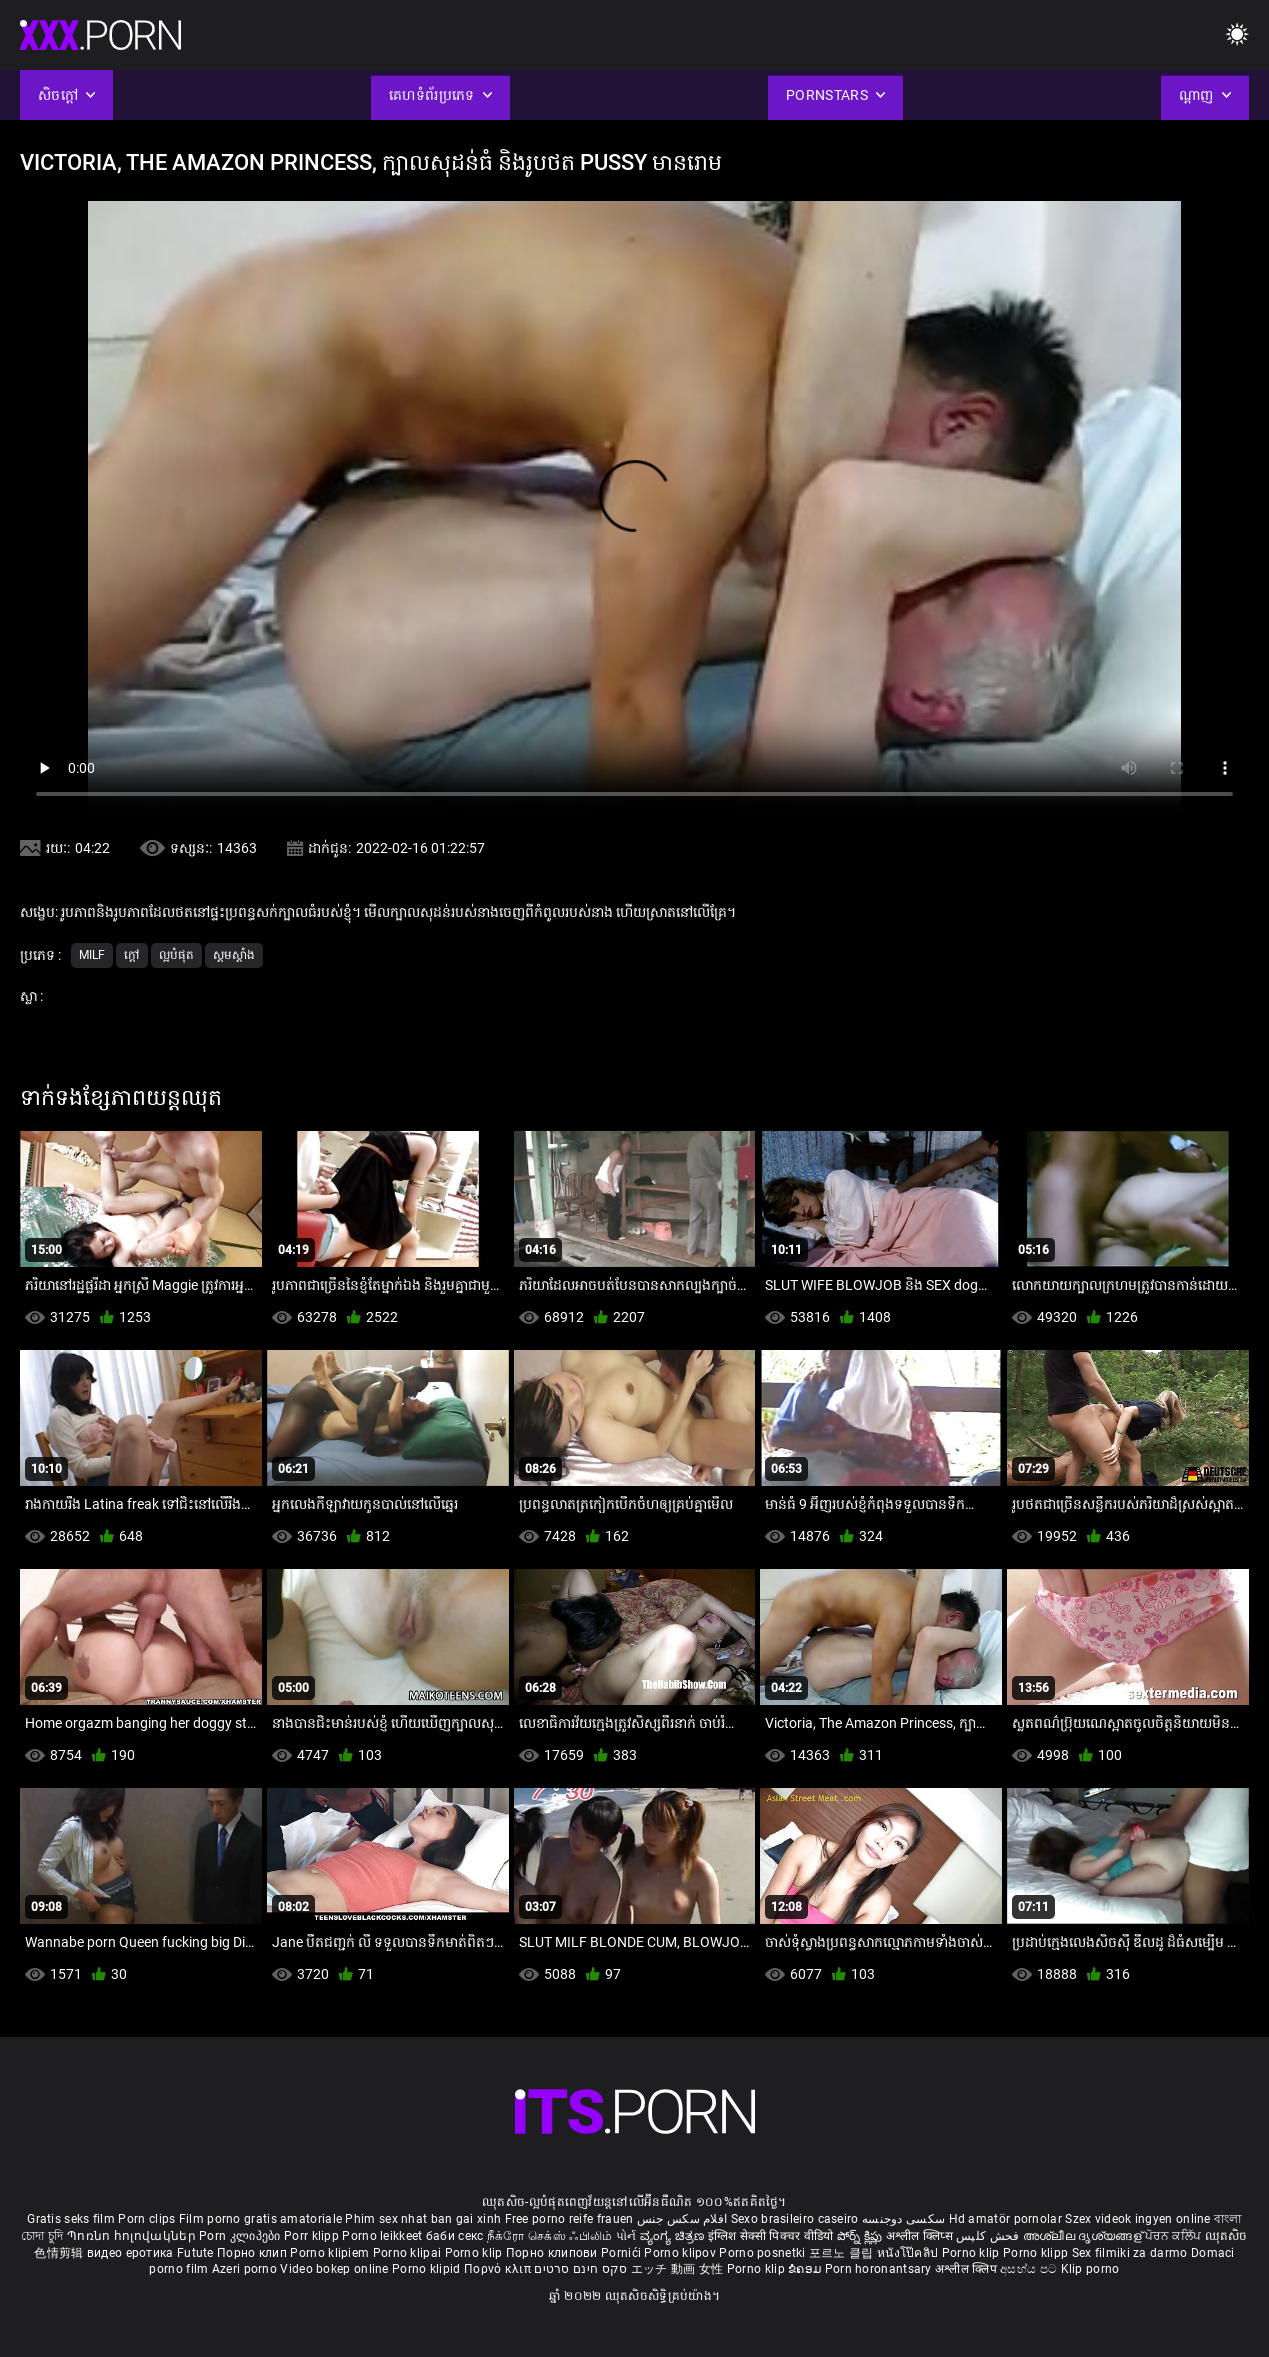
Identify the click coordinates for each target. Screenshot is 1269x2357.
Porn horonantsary (880, 2269)
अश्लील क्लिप (967, 2269)
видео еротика (130, 2253)
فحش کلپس (989, 2236)
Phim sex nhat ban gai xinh (423, 2219)
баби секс (455, 2236)
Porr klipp (313, 2236)
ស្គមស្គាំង (234, 955)
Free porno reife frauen (569, 2219)
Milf (92, 955)
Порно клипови (553, 2253)
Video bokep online (334, 2269)
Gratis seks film (71, 2219)
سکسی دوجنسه (903, 2219)
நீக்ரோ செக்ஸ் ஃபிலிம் (550, 2236)
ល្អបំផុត (176, 955)
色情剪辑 (60, 2253)
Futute (195, 2253)
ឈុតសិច (1226, 2236)
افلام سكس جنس (682, 2219)
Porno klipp (1037, 2253)
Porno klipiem (331, 2253)
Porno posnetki (764, 2253)
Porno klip (475, 2253)
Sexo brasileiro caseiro (795, 2219)
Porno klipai (409, 2253)
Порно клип (253, 2253)
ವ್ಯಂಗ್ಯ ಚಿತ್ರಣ (674, 2236)
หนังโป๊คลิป (909, 2253)
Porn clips (148, 2219)
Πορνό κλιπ (499, 2269)
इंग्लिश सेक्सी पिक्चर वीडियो (771, 2236)
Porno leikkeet (384, 2236)
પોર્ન (626, 2236)
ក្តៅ (132, 955)
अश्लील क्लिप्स (921, 2236)
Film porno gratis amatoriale (260, 2219)
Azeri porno (246, 2269)
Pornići (622, 2253)
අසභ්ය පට (1030, 2269)
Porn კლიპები (241, 2236)
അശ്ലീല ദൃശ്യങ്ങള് (1084, 2236)
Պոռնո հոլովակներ (133, 2236)
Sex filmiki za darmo (1130, 2253)
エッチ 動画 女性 (677, 2269)
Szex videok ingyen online (1138, 2219)
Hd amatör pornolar (1005, 2219)
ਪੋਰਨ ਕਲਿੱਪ (1174, 2236)
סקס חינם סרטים (580, 2269)
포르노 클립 (843, 2253)
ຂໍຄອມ (806, 2269)
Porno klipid (428, 2269)
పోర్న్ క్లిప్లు (861, 2236)
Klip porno (1090, 2269)
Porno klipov (681, 2253)
